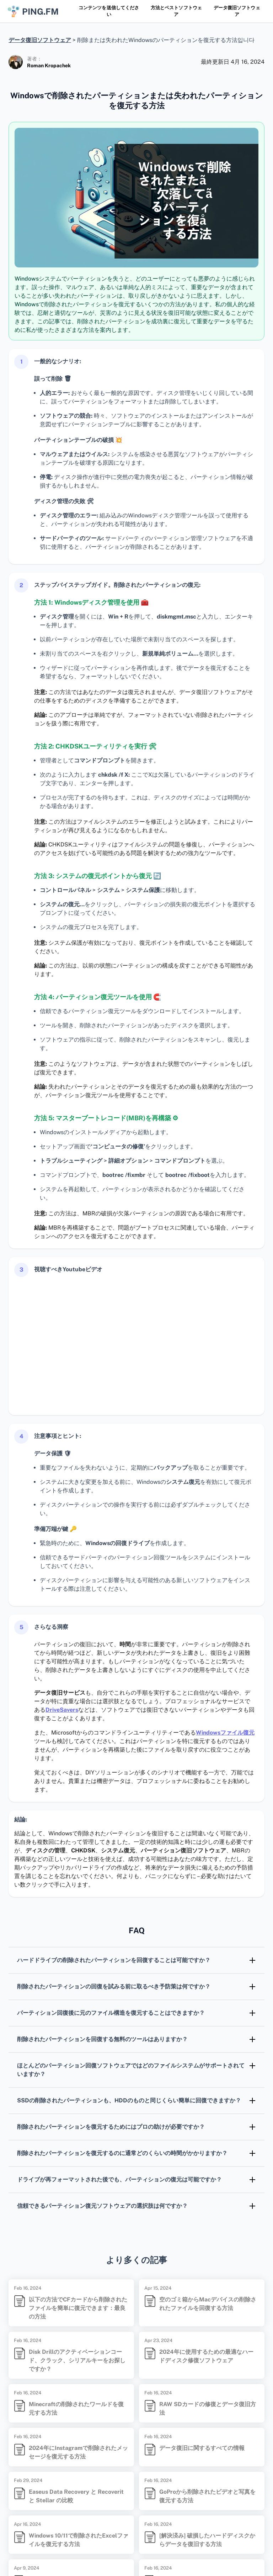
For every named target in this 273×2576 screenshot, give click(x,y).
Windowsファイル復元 (225, 1732)
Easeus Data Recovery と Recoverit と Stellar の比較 (76, 2496)
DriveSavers (62, 1709)
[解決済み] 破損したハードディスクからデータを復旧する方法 (207, 2540)
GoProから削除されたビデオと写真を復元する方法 (207, 2496)
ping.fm (33, 11)
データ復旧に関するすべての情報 (202, 2448)
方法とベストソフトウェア (176, 11)
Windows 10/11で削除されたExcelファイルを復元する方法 (78, 2540)
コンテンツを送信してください (109, 11)
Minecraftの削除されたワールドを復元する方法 (76, 2408)
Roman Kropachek (49, 65)
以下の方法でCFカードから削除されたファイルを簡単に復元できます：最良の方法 (78, 2308)
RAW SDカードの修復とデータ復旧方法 (207, 2408)
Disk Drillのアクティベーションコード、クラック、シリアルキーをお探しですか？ (77, 2360)
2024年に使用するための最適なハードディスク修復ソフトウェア (206, 2356)
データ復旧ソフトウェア (237, 11)
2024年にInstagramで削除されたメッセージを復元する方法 (78, 2452)
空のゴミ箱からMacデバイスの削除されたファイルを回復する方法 (207, 2303)
